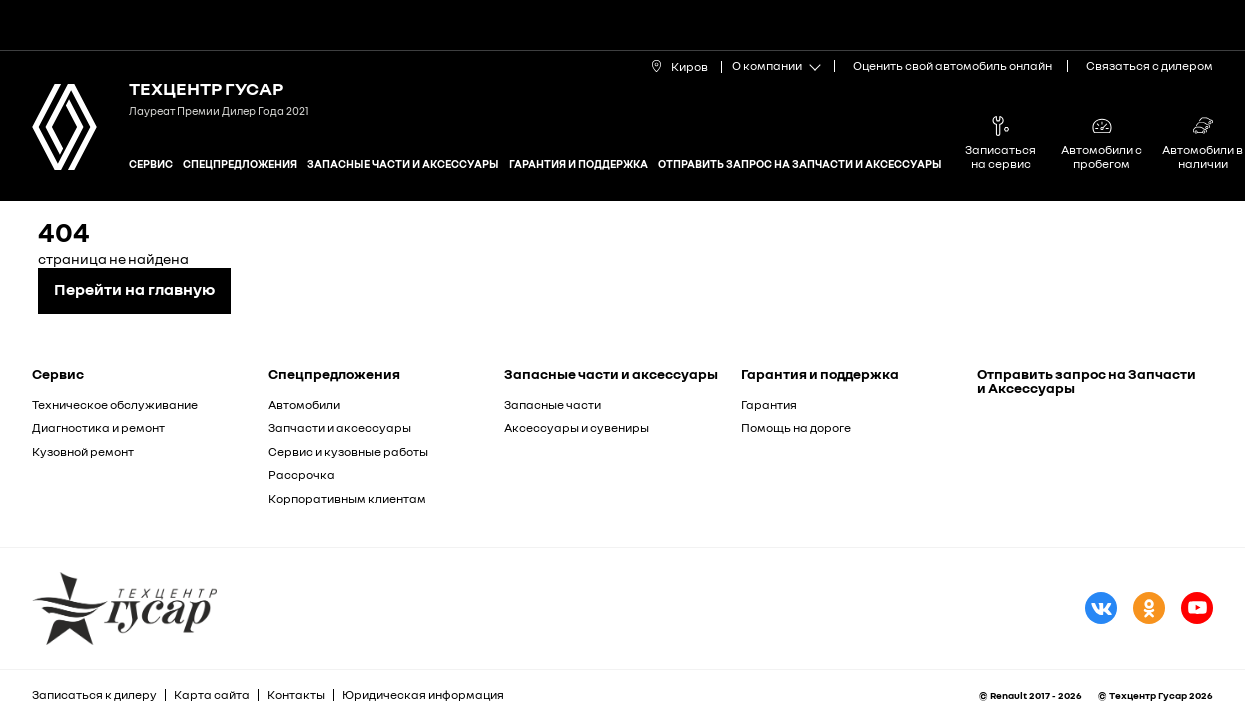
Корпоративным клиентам (347, 498)
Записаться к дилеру (94, 694)
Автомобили (304, 404)
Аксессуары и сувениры (576, 427)
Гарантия (769, 404)
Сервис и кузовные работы (348, 451)
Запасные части (552, 404)
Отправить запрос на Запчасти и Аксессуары (800, 163)
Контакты (296, 694)
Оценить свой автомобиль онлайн (952, 65)
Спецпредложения (240, 163)
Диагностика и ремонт (98, 427)
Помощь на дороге (796, 427)
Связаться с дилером (1149, 65)
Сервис (151, 163)
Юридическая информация (423, 694)
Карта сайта (212, 694)
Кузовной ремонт (83, 451)
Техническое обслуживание (115, 404)
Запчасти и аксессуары (339, 427)
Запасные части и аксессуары (403, 163)
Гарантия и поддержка (578, 163)
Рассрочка (301, 474)
